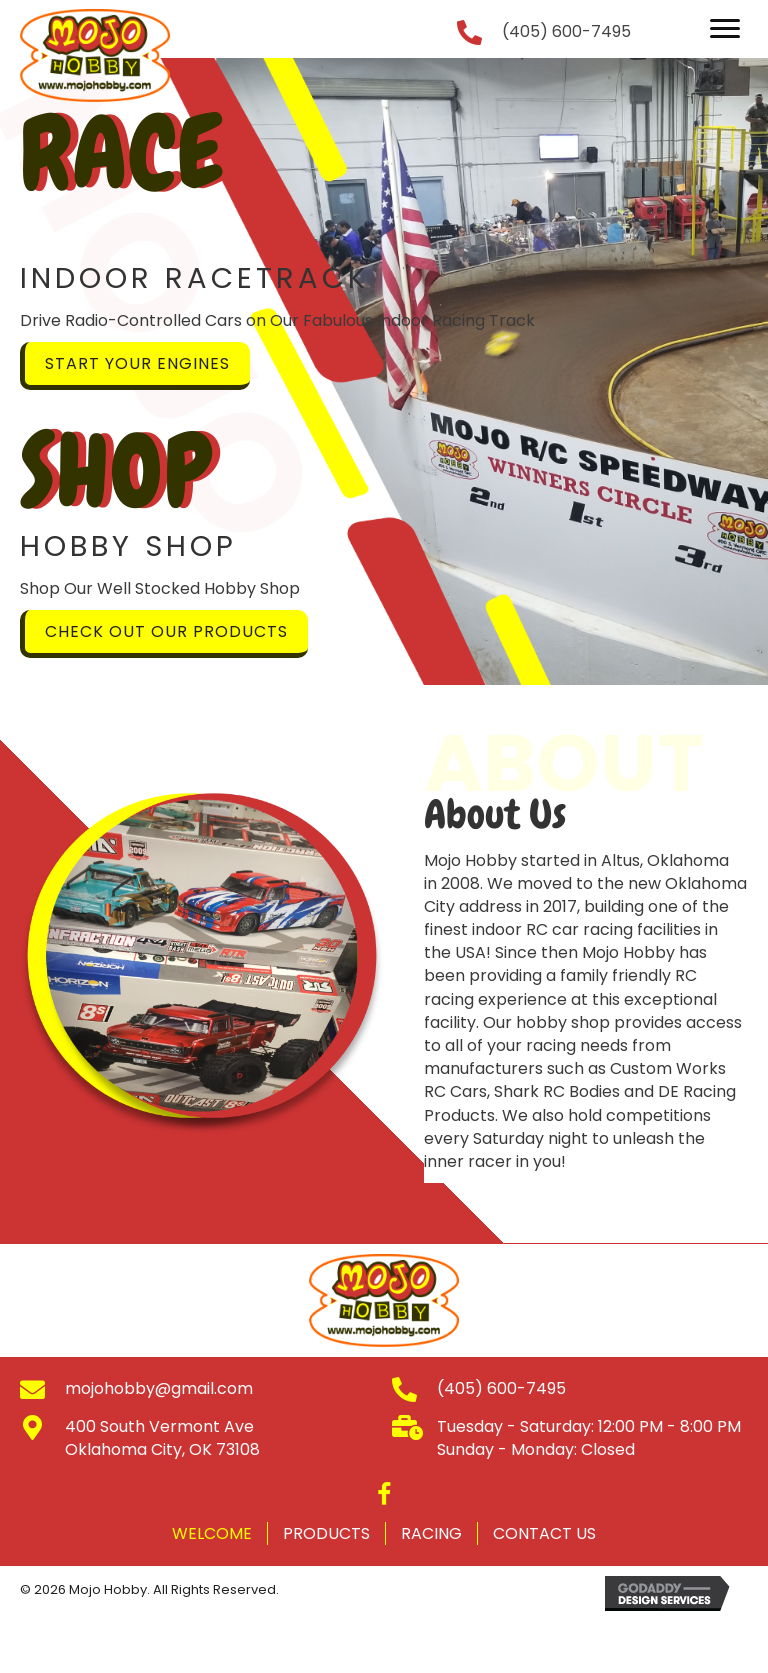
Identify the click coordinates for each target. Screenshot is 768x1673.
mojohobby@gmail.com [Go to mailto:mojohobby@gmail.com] (159, 1388)
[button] (725, 29)
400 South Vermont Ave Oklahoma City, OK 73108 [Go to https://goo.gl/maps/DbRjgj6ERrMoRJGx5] (162, 1438)
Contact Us (544, 1533)
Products (326, 1533)
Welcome (212, 1533)
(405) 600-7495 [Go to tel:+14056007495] (566, 31)
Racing (431, 1533)
